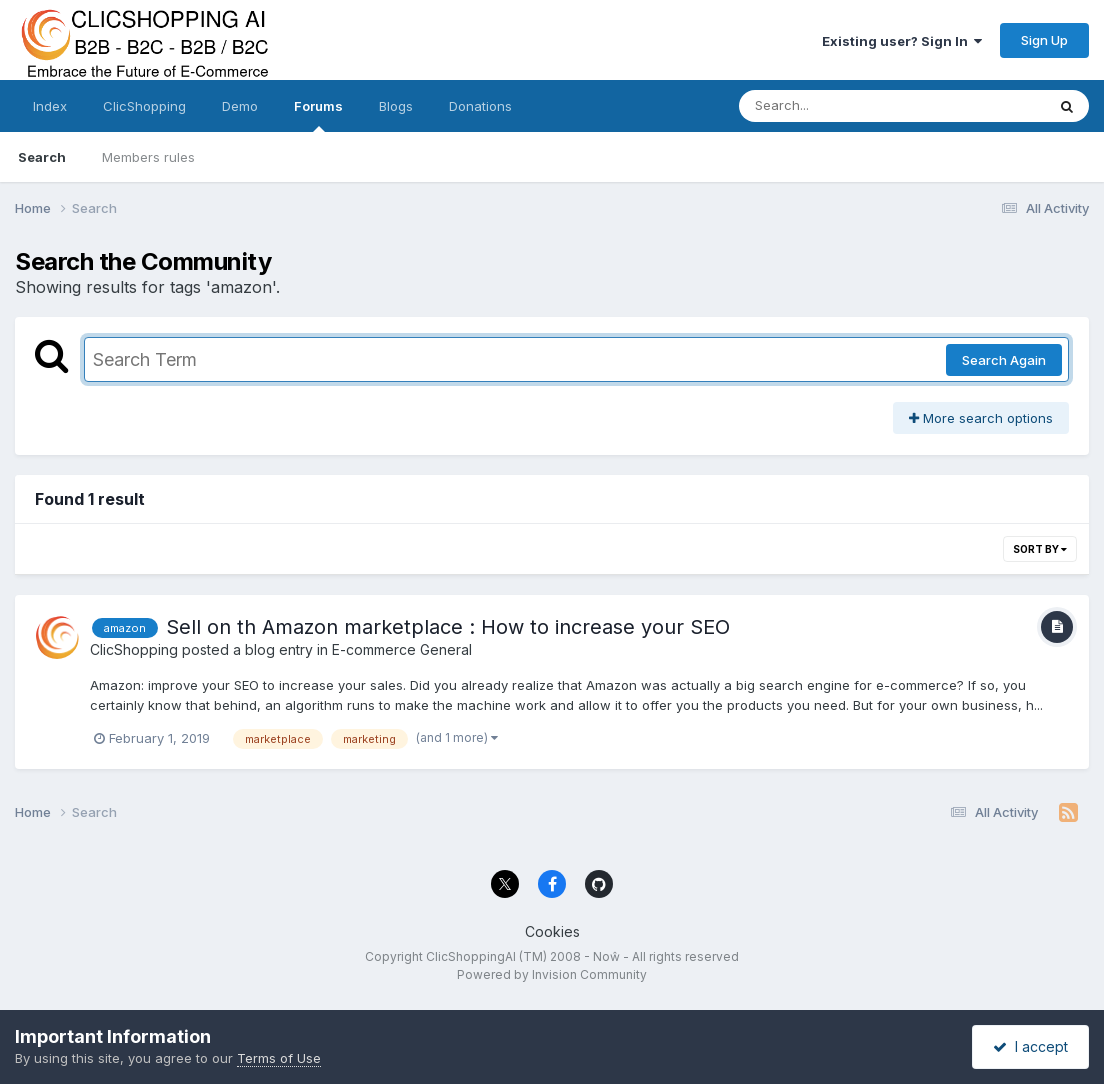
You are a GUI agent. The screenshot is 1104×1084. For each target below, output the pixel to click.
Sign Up (1044, 40)
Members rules (148, 157)
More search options (981, 418)
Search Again (1004, 360)
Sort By (1040, 549)
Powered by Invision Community (552, 974)
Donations (480, 106)
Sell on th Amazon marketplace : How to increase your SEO (448, 627)
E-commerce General (402, 649)
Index (50, 106)
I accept (1030, 1046)
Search (42, 157)
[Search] (837, 106)
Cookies (552, 931)
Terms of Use (279, 1058)
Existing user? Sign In (902, 41)
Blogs (396, 106)
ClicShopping (144, 106)
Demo (240, 106)
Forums (318, 115)
